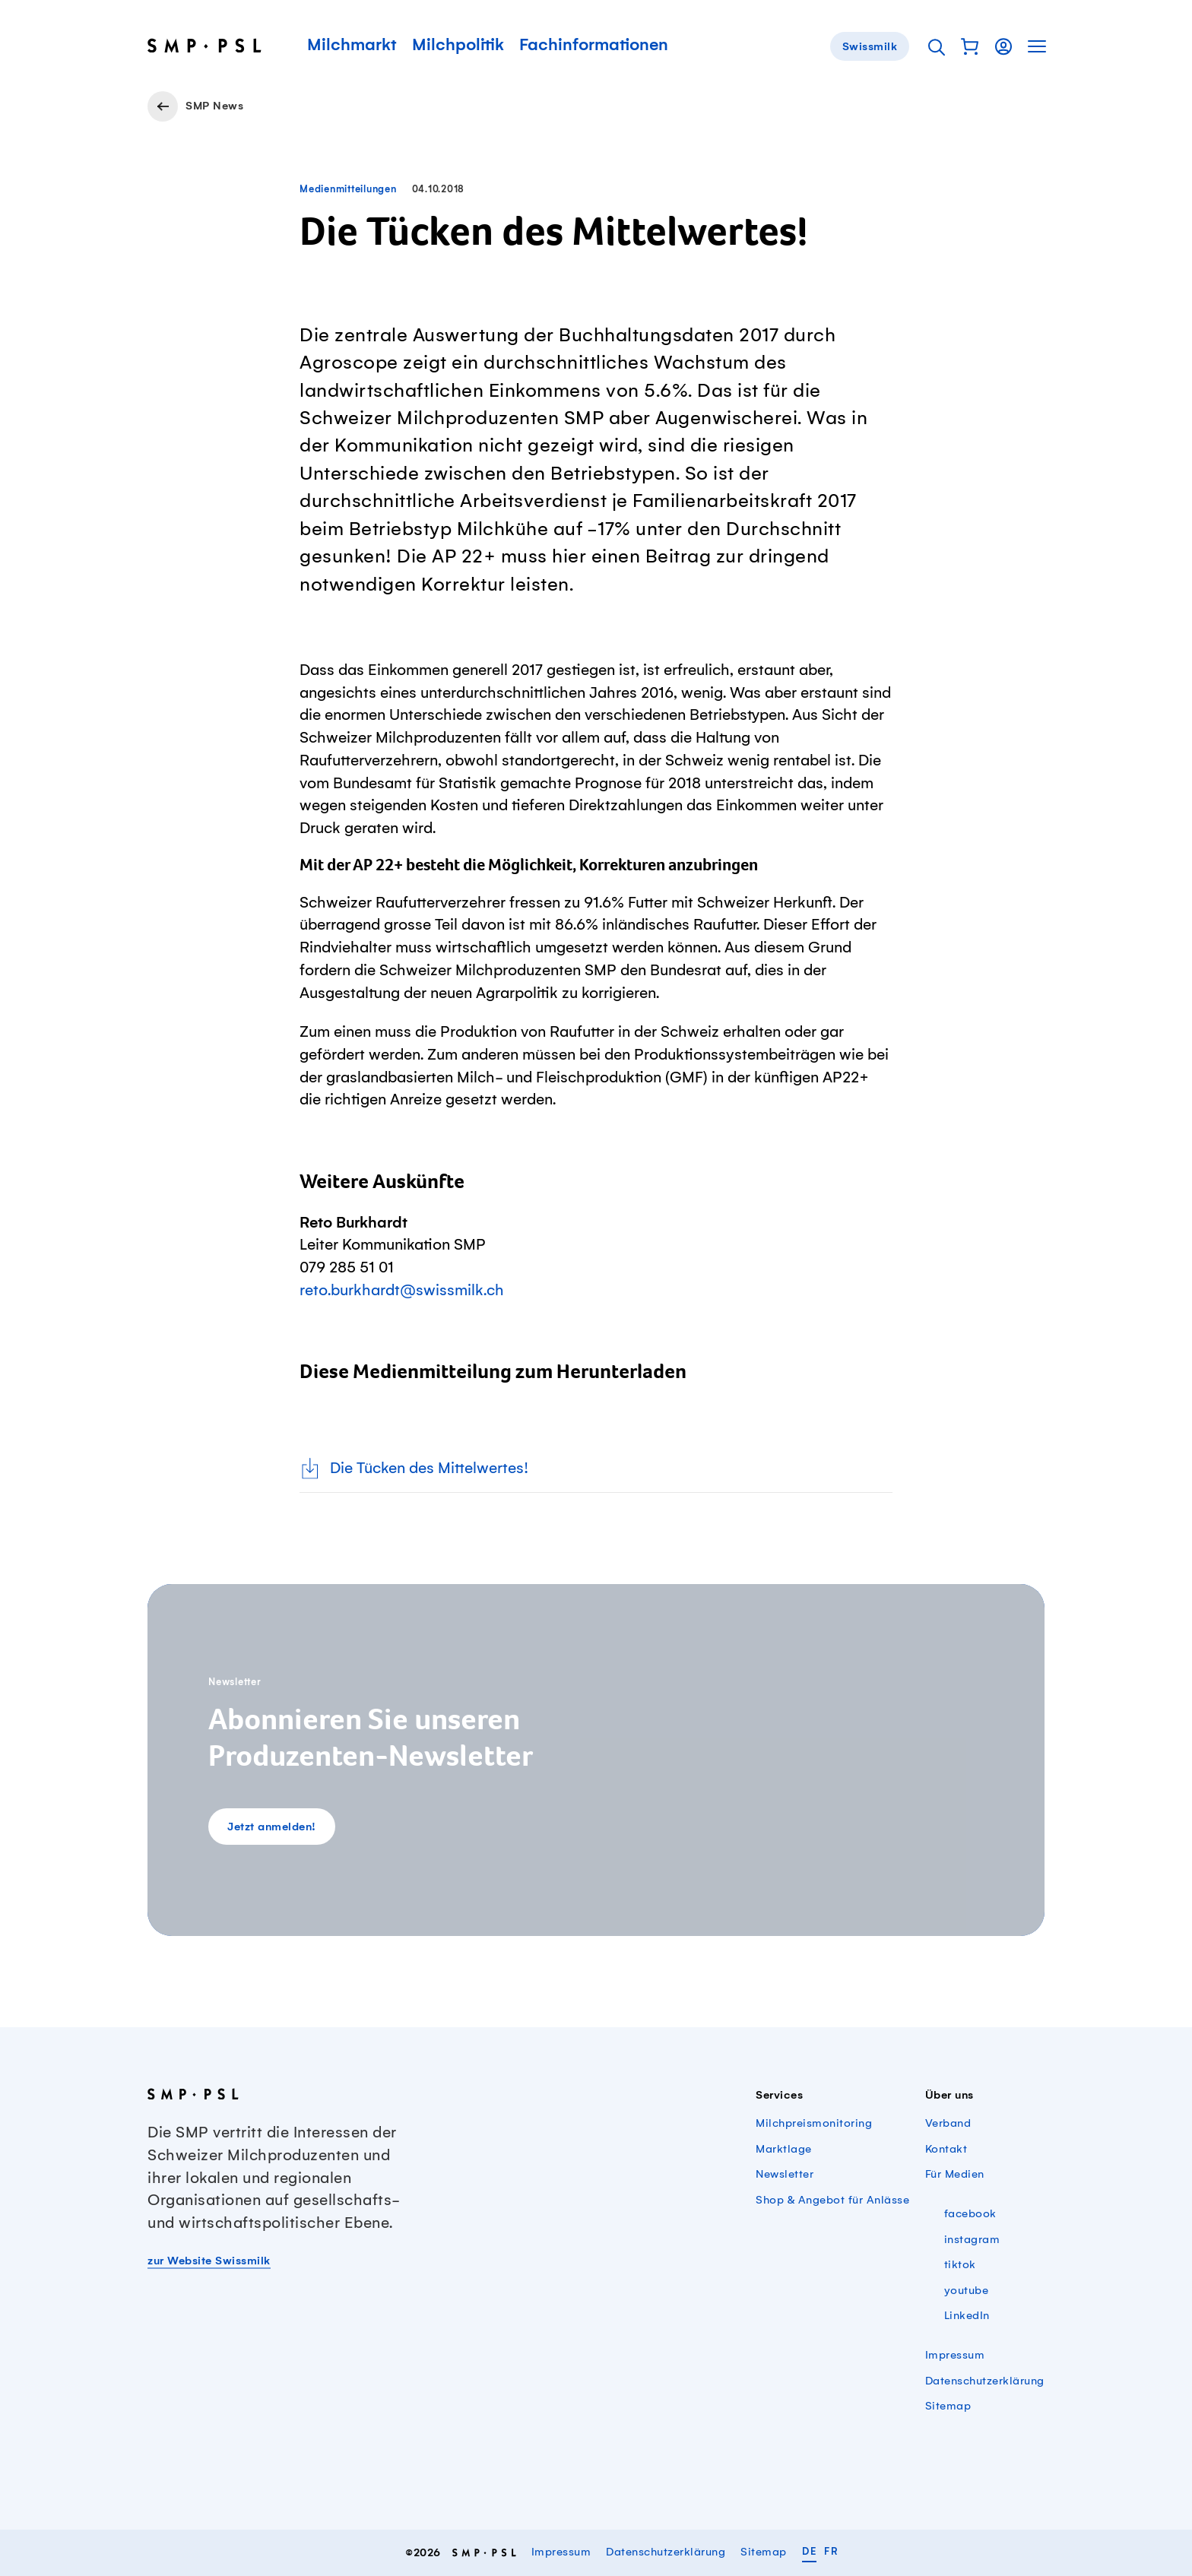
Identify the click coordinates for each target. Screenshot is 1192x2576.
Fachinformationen (593, 45)
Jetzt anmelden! (271, 1827)
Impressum (955, 2355)
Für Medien (954, 2175)
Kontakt (946, 2149)
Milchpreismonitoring (814, 2124)
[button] (970, 46)
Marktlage (784, 2149)
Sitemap (948, 2406)
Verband (948, 2124)
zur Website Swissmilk (209, 2261)
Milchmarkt (352, 45)
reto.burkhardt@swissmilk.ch (402, 1290)
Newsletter (784, 2175)
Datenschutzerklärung (985, 2381)
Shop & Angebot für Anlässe (832, 2200)
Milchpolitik (458, 45)
